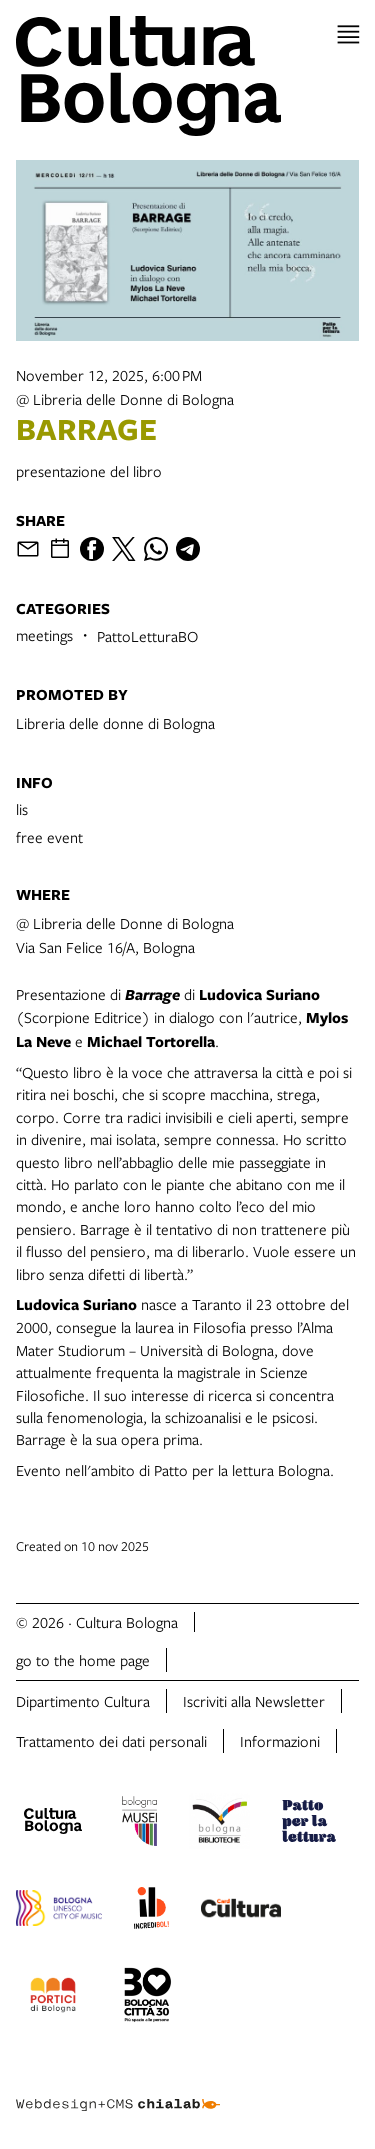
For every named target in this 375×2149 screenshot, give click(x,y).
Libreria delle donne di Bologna (115, 723)
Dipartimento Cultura (83, 1701)
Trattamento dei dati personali (111, 1741)
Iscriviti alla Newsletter (254, 1701)
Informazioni (280, 1741)
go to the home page (83, 1660)
